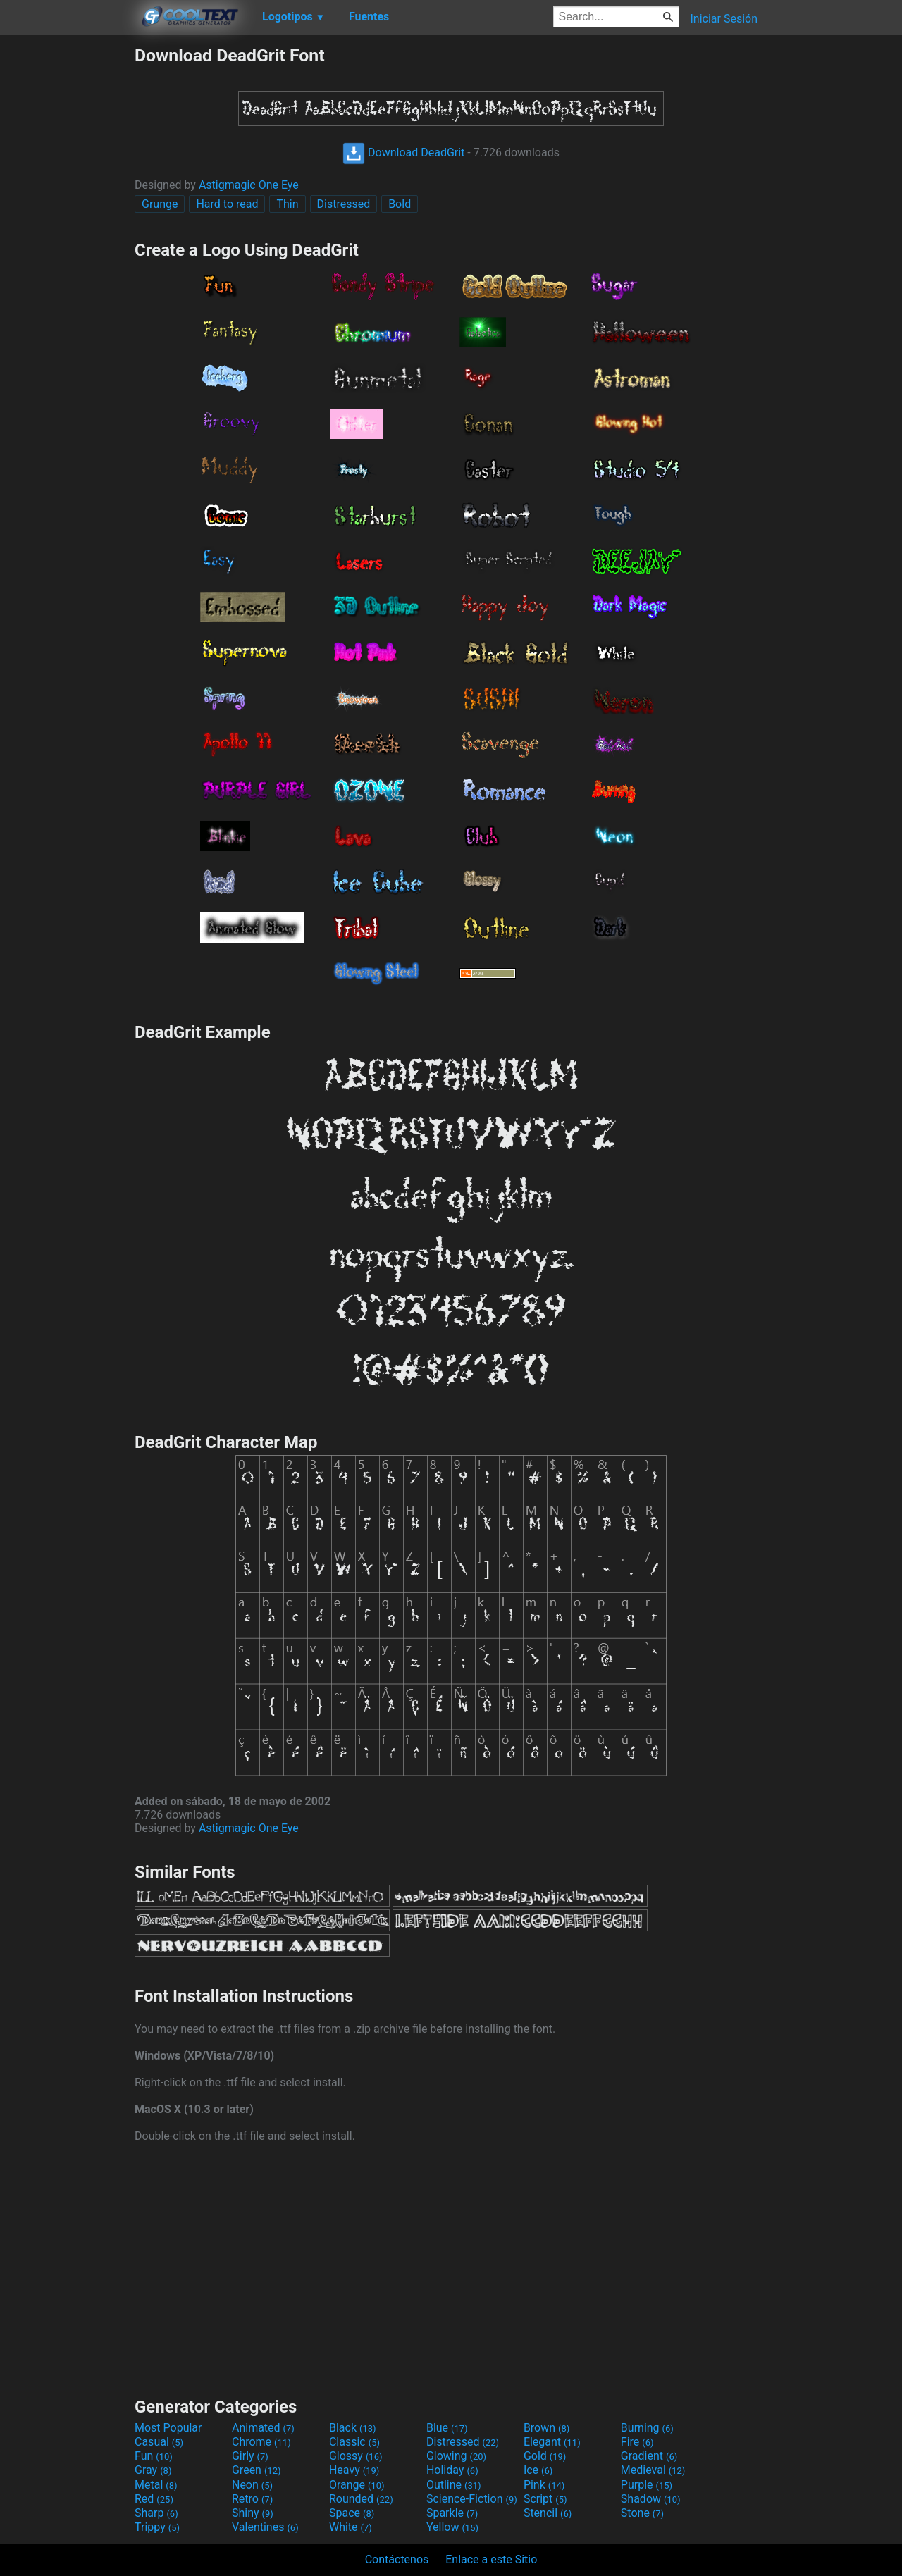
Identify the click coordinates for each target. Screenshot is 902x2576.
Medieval (653, 2470)
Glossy (356, 2456)
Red (154, 2499)
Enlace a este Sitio (491, 2559)
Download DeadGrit (403, 152)
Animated (263, 2427)
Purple (646, 2484)
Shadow (651, 2499)
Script (545, 2499)
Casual (159, 2441)
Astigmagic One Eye (249, 185)
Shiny (252, 2513)
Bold (399, 204)
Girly (250, 2456)
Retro (252, 2499)
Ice (538, 2470)
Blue (447, 2427)
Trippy (157, 2527)
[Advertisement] (67, 256)
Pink (544, 2484)
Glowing (456, 2456)
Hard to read (227, 204)
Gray (153, 2470)
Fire (637, 2441)
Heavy (354, 2470)
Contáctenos (397, 2559)
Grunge (160, 204)
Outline (453, 2484)
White (350, 2527)
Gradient (649, 2456)
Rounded (361, 2499)
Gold (545, 2456)
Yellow (452, 2527)
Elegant (552, 2441)
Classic (354, 2441)
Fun (154, 2456)
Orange (357, 2484)
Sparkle (452, 2513)
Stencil (548, 2513)
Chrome (261, 2441)
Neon (252, 2484)
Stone (642, 2513)
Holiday (452, 2470)
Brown (546, 2427)
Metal (156, 2484)
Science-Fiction (471, 2499)
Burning (647, 2427)
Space (351, 2513)
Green (256, 2470)
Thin (287, 204)
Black (352, 2427)
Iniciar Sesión (724, 18)
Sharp (156, 2513)
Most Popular (168, 2427)
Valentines (265, 2527)
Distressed (344, 204)
